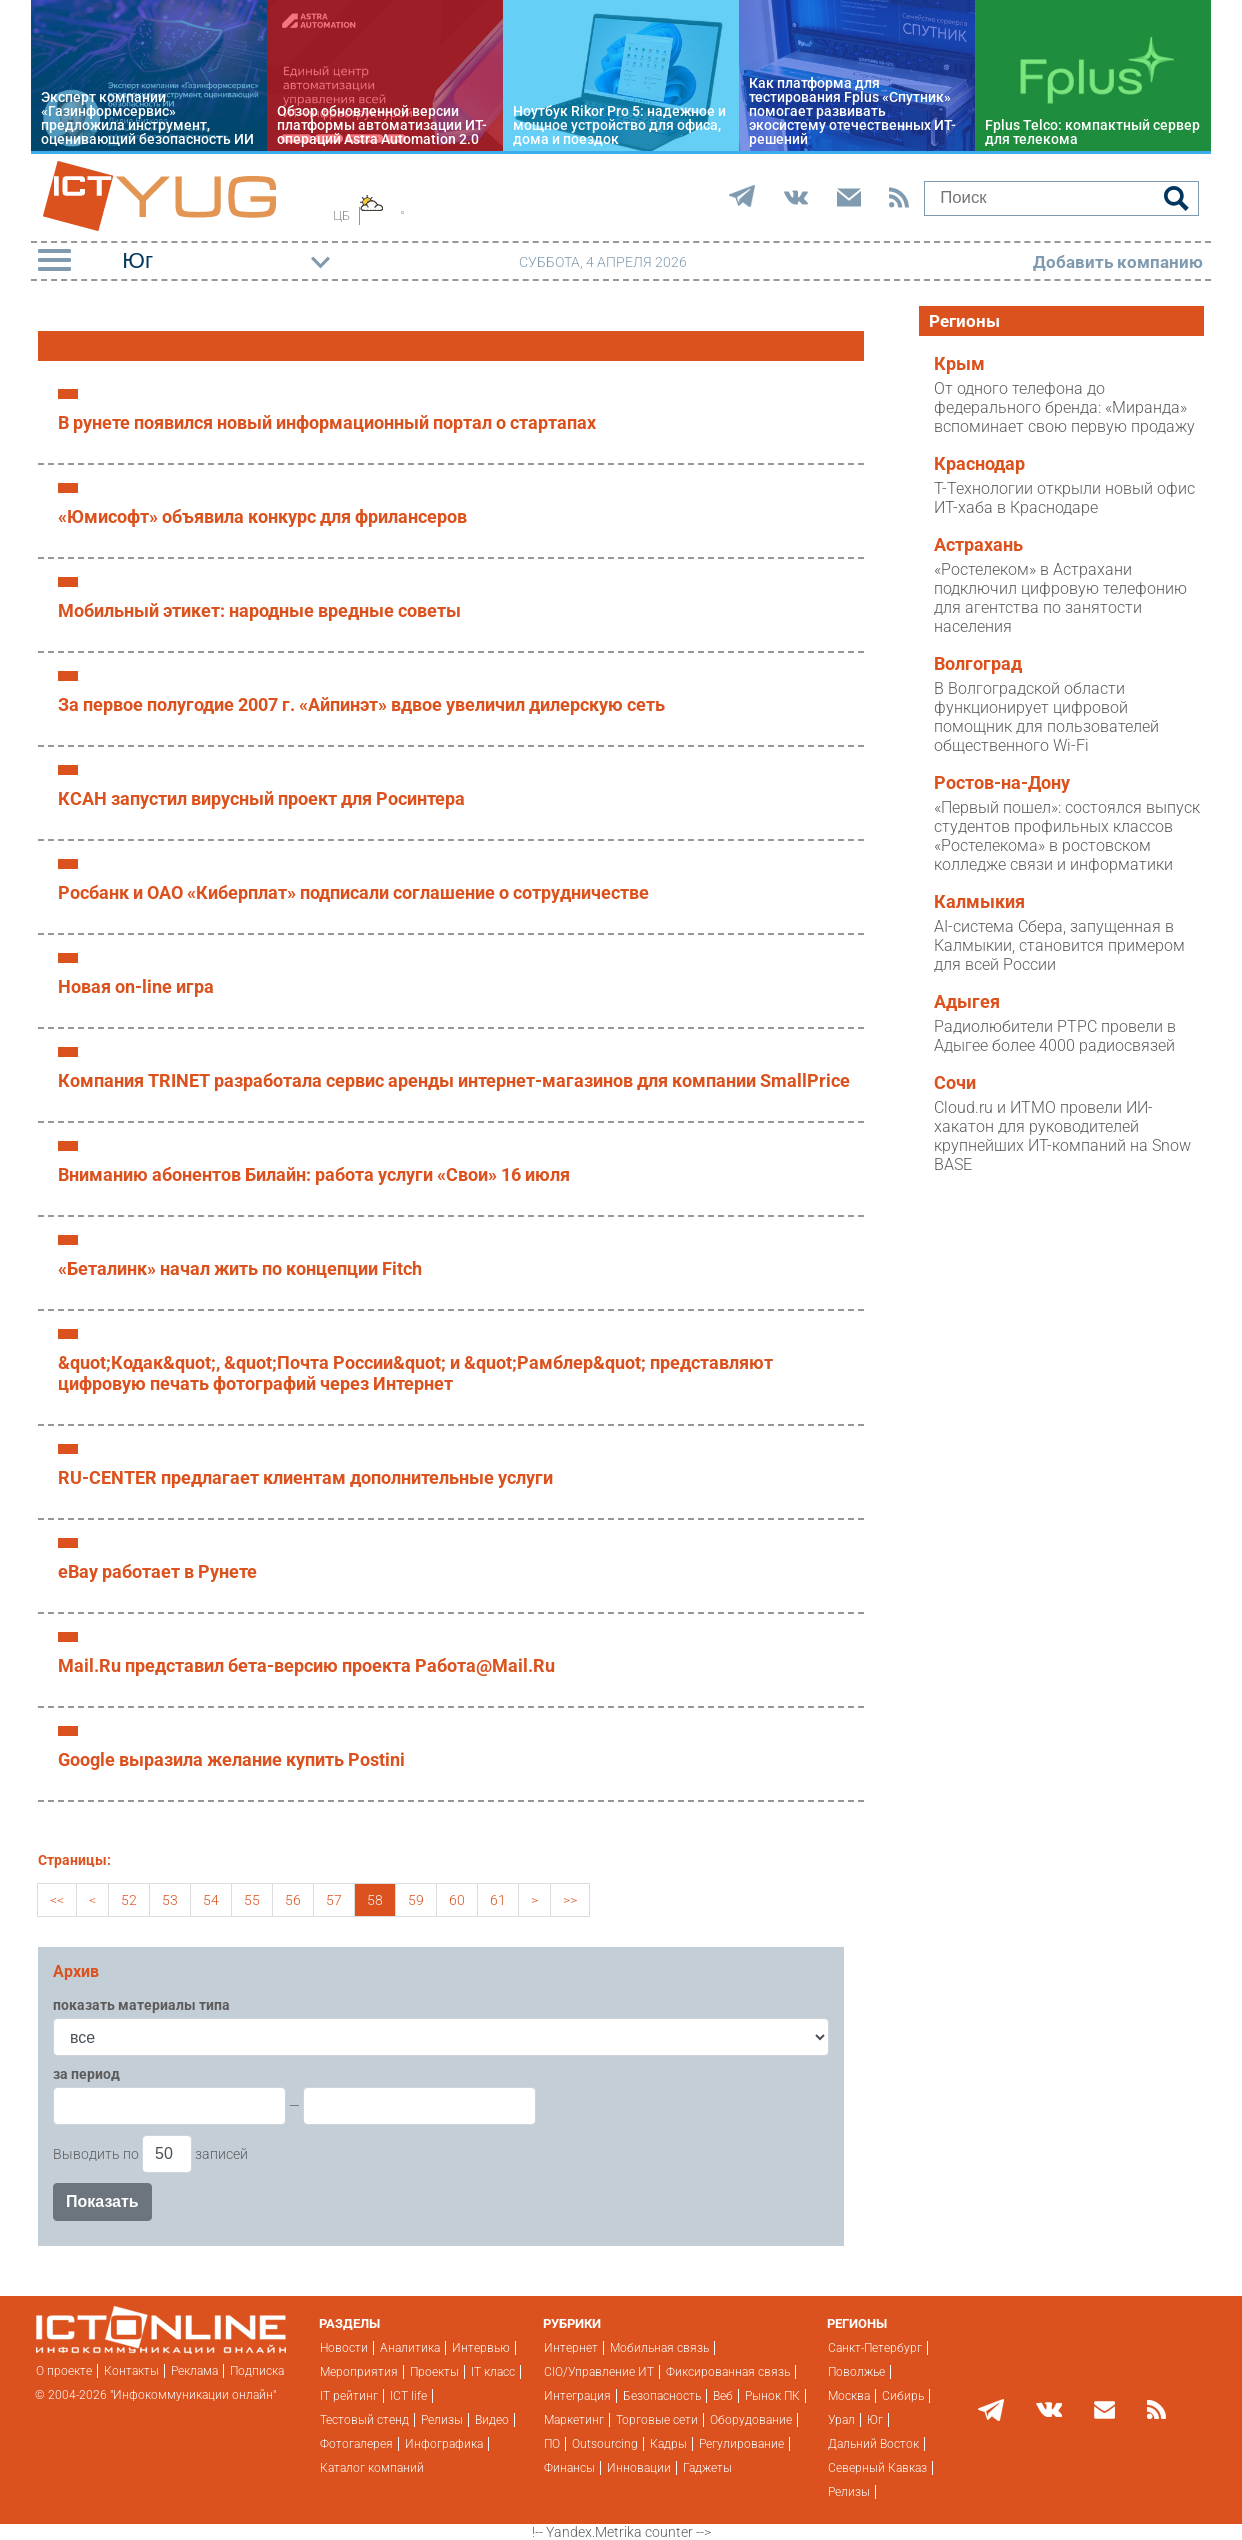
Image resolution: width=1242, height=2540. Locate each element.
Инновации (639, 2468)
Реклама (194, 2371)
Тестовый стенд (364, 2420)
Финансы (569, 2468)
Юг (875, 2420)
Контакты (131, 2371)
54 (211, 1900)
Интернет (571, 2348)
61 (498, 1900)
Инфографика (444, 2444)
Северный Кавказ (877, 2468)
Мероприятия (359, 2372)
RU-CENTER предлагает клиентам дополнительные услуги (305, 1477)
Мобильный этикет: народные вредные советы (259, 610)
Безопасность (662, 2396)
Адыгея (967, 1002)
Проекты (434, 2372)
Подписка (257, 2371)
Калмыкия (979, 902)
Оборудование (751, 2420)
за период (86, 2074)
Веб (723, 2396)
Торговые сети (657, 2420)
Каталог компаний (372, 2468)
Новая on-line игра (136, 986)
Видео (492, 2420)
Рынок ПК (772, 2396)
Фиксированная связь (728, 2372)
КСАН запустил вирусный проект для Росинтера (261, 798)
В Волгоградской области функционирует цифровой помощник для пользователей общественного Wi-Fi (1046, 717)
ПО (552, 2444)
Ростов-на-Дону (1002, 783)
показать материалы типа (141, 2005)
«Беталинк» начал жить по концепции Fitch (240, 1268)
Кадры (668, 2444)
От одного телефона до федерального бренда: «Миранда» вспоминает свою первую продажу (1064, 407)
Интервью (481, 2348)
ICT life (408, 2396)
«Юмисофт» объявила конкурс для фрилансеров (262, 516)
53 (170, 1900)
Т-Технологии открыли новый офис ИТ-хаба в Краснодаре (1064, 498)
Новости (344, 2348)
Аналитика (410, 2348)
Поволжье (856, 2372)
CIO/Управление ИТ (599, 2372)
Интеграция (577, 2396)
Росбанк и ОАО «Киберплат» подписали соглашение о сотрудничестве (353, 892)
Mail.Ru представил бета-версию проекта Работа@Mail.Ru (306, 1665)
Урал (841, 2420)
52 (129, 1900)
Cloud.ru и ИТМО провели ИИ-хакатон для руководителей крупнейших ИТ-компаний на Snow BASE (1062, 1136)
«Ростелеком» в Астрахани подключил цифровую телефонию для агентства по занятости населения (1060, 598)
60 (457, 1900)
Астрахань (978, 545)
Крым (959, 364)
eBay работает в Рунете (157, 1571)
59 (416, 1900)
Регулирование (741, 2444)
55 (252, 1900)
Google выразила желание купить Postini (231, 1759)
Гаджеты (707, 2468)
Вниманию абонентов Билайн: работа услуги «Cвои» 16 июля (314, 1174)
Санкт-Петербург (875, 2348)
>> (570, 1900)
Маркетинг (574, 2420)
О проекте (64, 2371)
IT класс (493, 2372)
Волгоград (978, 664)
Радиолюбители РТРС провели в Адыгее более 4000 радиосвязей (1055, 1036)
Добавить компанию (1118, 262)
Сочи (955, 1083)
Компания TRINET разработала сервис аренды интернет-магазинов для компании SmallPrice (454, 1080)
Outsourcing (605, 2444)
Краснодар (979, 464)
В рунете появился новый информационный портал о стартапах (327, 422)
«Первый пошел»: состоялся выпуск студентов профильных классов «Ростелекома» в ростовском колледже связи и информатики (1067, 836)
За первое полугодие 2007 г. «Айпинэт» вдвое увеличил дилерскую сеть (361, 704)
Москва (849, 2396)
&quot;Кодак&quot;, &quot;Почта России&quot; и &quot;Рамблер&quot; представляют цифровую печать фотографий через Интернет (415, 1373)
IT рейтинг (349, 2396)
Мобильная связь (659, 2348)
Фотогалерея (356, 2444)
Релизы (442, 2420)
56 (293, 1900)
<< (57, 1900)
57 (334, 1900)
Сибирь (903, 2396)
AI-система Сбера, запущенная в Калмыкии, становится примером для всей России (1059, 945)
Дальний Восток (873, 2444)
